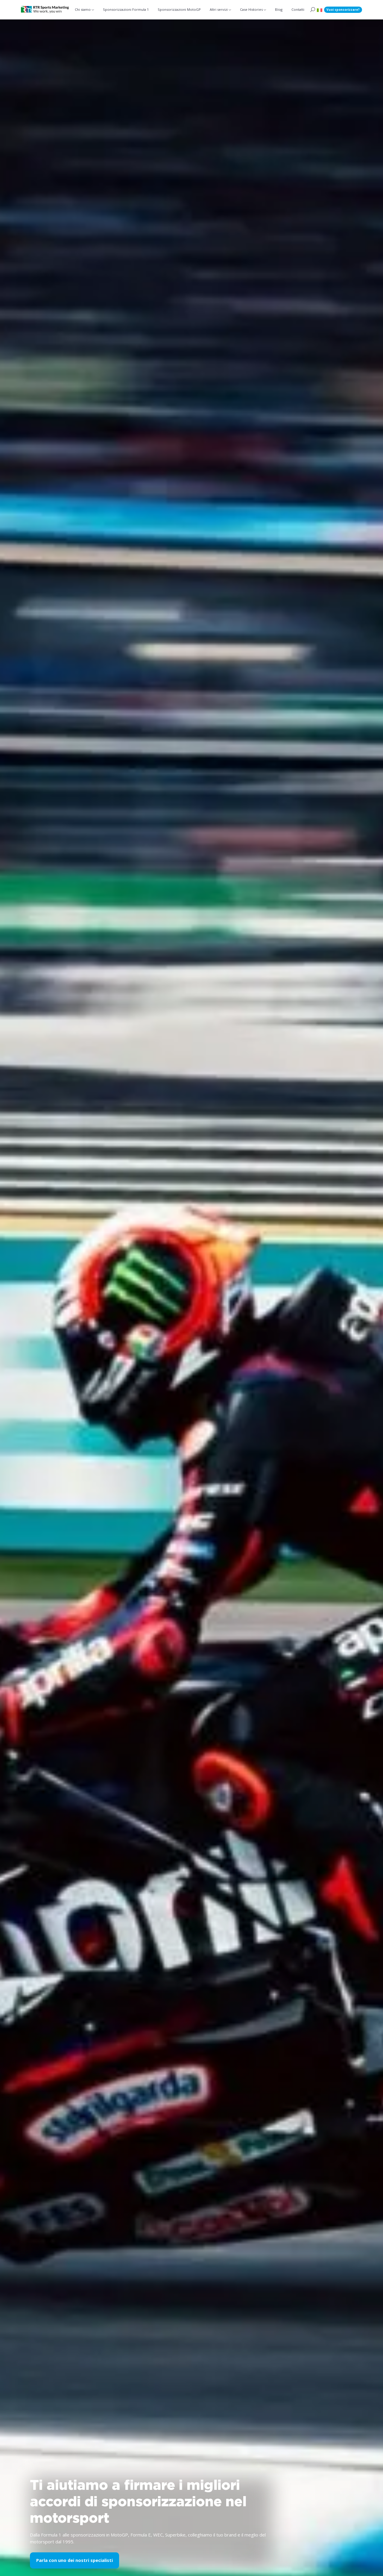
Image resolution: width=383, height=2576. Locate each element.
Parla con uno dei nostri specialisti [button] (74, 2560)
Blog (279, 9)
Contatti (298, 9)
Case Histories (251, 9)
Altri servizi (218, 9)
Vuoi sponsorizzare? (343, 9)
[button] (319, 9)
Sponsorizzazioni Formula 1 (126, 9)
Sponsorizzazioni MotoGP (179, 9)
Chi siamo (83, 9)
